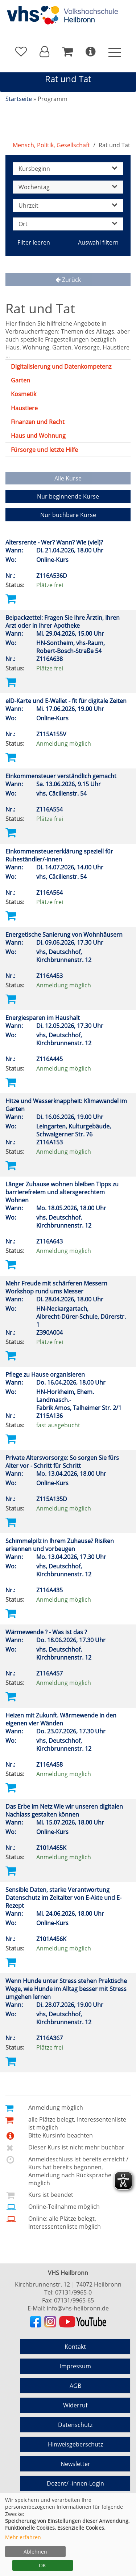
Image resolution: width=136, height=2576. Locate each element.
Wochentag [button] (68, 187)
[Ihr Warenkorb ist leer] (67, 52)
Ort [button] (68, 224)
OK (42, 2565)
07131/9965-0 (73, 2292)
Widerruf (75, 2405)
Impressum (75, 2366)
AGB (75, 2386)
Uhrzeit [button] (68, 205)
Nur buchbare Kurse (68, 515)
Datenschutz (75, 2425)
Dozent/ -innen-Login (75, 2483)
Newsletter (75, 2464)
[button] (44, 52)
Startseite (18, 99)
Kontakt (75, 2347)
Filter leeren (33, 242)
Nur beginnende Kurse (68, 496)
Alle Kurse (68, 478)
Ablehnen (35, 2551)
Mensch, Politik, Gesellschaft (51, 145)
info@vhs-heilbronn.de (78, 2308)
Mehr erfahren (23, 2537)
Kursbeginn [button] (68, 169)
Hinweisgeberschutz (75, 2444)
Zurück (68, 280)
